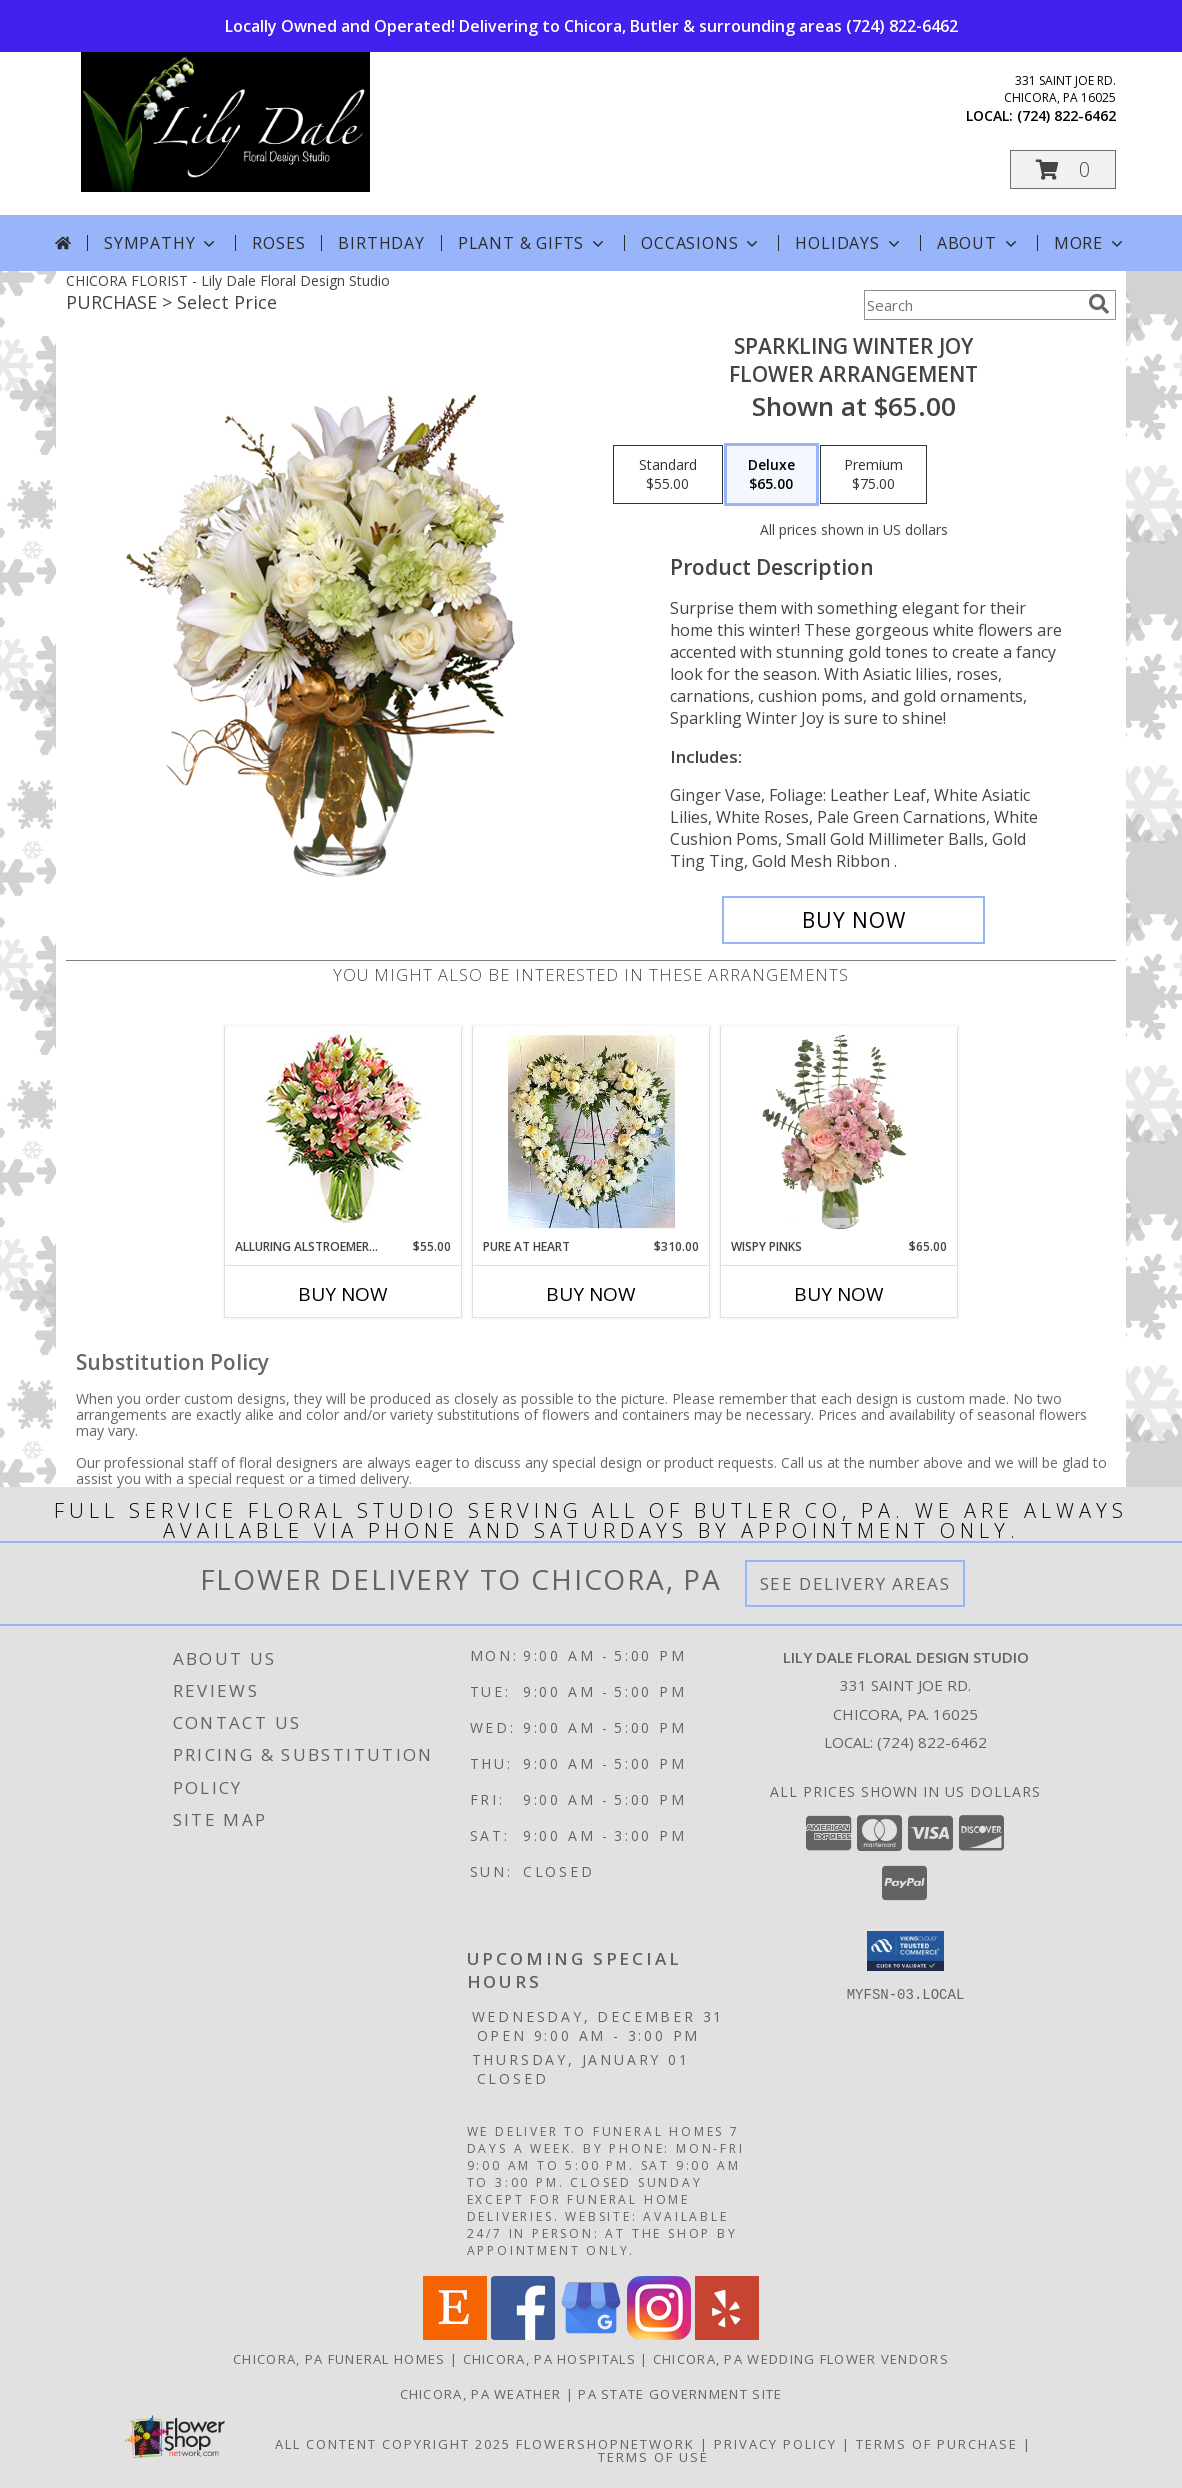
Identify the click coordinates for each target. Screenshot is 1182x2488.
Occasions (701, 243)
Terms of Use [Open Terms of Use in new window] (653, 2457)
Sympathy (161, 243)
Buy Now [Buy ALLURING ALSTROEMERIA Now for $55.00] (343, 1294)
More (1090, 243)
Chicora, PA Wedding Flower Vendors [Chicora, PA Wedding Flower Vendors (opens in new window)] (801, 2359)
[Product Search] (972, 305)
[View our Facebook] (523, 2334)
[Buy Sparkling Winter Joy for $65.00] (853, 920)
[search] (1099, 304)
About (979, 243)
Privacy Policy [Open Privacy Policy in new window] (775, 2444)
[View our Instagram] (659, 2334)
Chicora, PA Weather (481, 2394)
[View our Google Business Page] (591, 2334)
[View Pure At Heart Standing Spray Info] (591, 1132)
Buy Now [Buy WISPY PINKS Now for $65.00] (839, 1294)
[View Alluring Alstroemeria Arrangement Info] (343, 1132)
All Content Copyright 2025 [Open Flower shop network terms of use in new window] (393, 2444)
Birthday (381, 243)
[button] (1063, 169)
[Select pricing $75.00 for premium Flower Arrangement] (873, 475)
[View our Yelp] (727, 2334)
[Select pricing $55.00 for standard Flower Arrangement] (668, 475)
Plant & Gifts (533, 243)
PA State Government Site (680, 2394)
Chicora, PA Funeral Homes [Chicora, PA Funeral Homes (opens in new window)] (339, 2359)
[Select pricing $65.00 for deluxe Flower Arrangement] (771, 475)
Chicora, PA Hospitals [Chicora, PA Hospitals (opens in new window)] (549, 2359)
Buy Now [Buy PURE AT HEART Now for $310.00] (591, 1294)
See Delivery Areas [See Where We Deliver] (855, 1583)
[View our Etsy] (455, 2334)
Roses (278, 243)
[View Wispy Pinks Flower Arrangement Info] (839, 1132)
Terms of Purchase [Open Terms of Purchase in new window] (937, 2444)
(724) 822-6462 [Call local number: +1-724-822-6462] (1066, 115)
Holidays (849, 243)
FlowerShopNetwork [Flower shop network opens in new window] (605, 2444)
